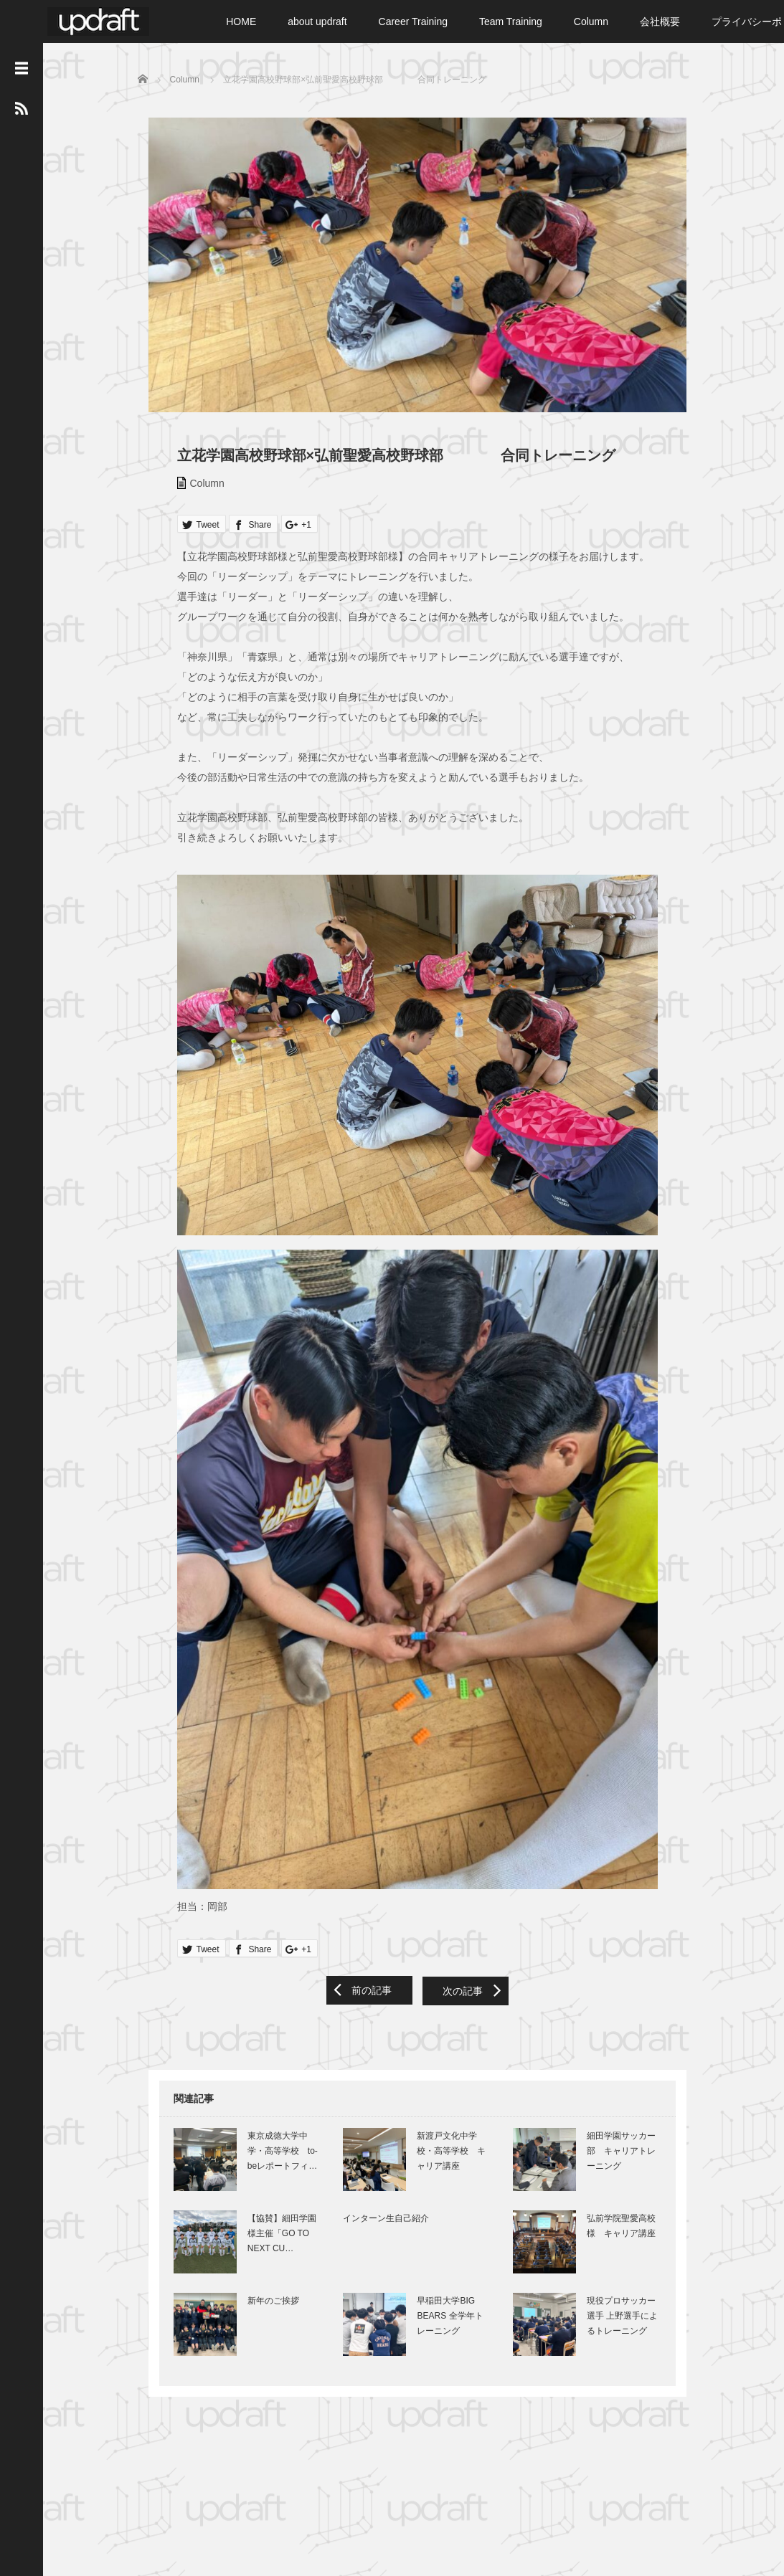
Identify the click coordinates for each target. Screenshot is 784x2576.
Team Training (510, 21)
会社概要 (660, 21)
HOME (241, 21)
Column (591, 21)
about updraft (317, 21)
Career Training (413, 21)
